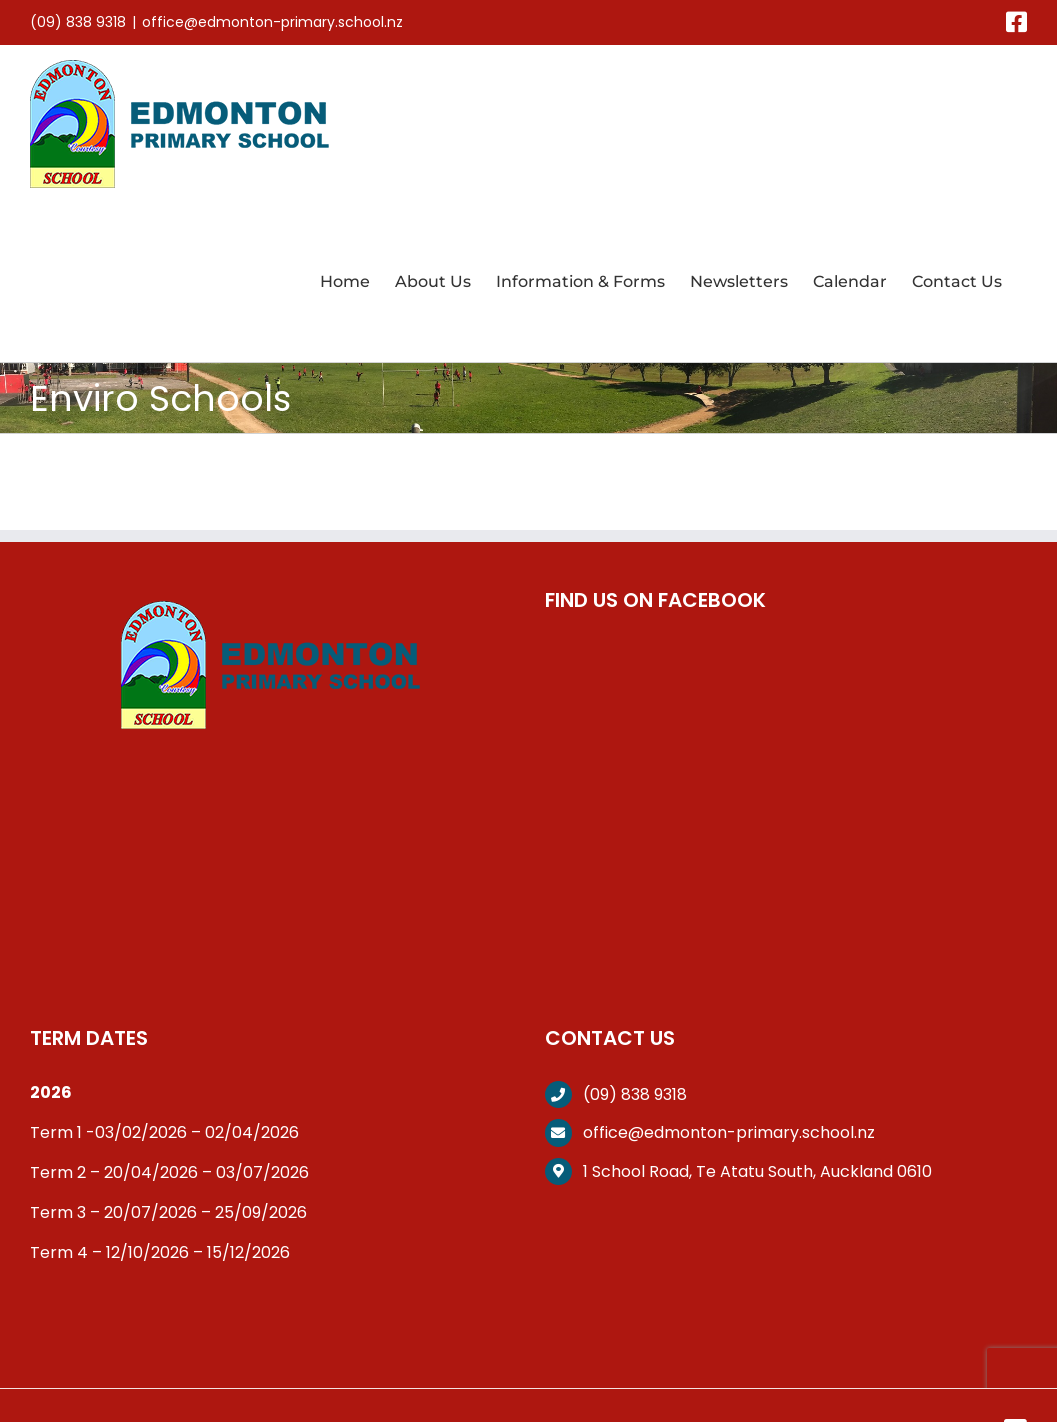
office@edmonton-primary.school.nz (272, 22)
